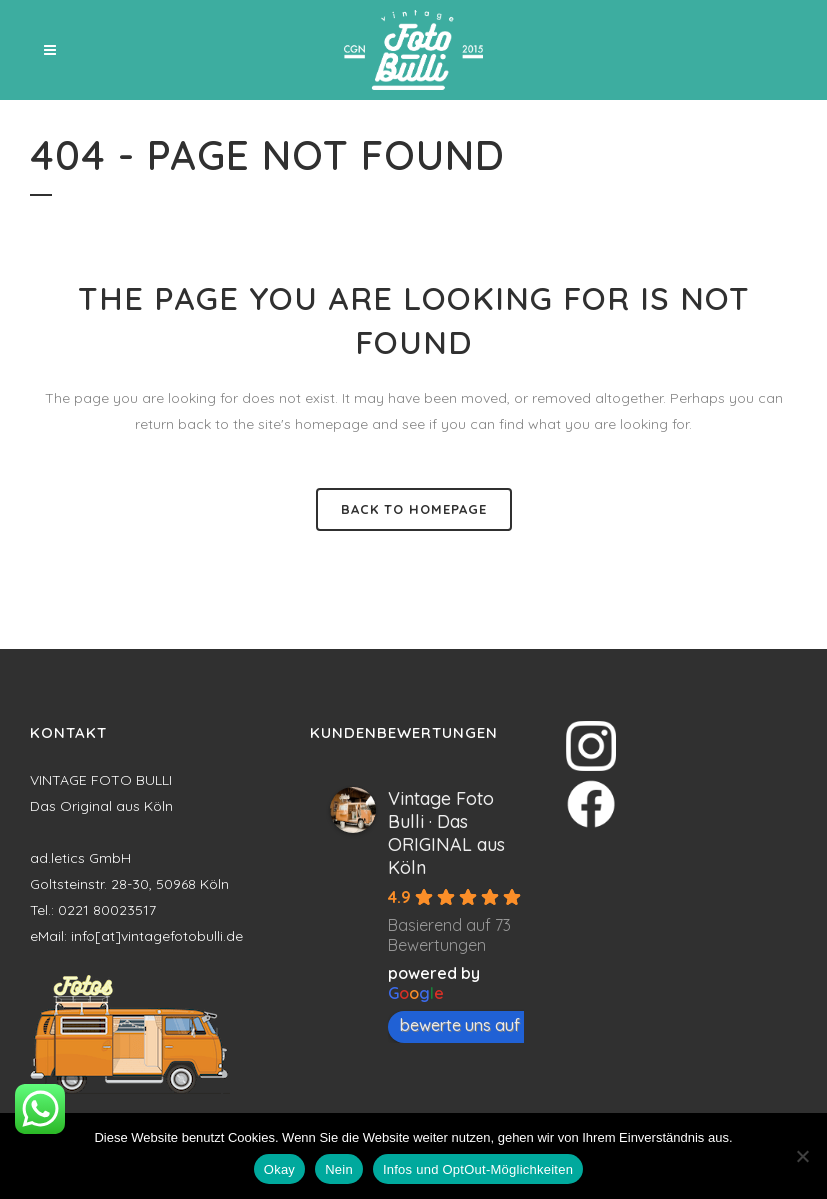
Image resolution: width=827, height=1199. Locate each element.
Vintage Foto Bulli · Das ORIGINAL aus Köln (446, 833)
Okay (279, 1169)
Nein (339, 1169)
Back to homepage (414, 509)
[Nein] (802, 1156)
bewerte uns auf (470, 1025)
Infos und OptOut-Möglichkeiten (478, 1169)
